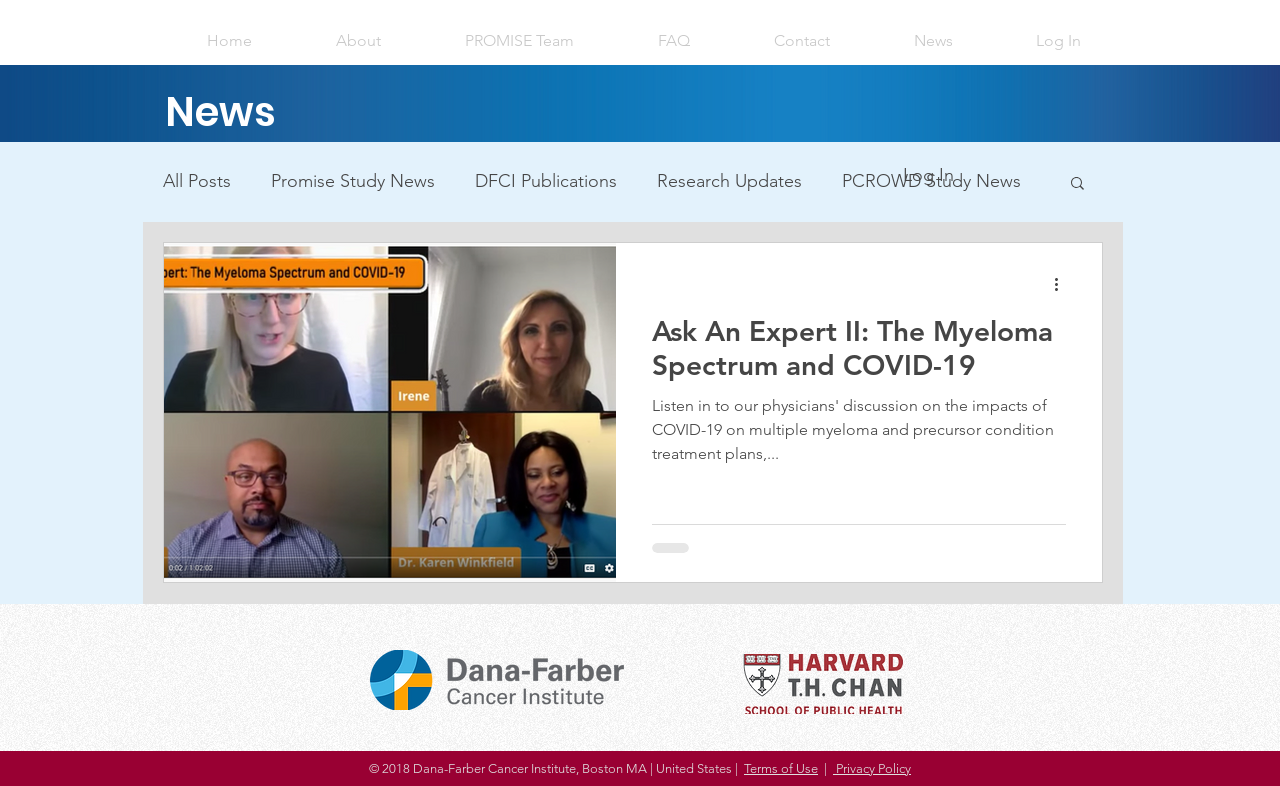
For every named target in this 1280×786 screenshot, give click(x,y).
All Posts (197, 181)
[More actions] (1063, 284)
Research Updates (729, 181)
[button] (1058, 41)
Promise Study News (353, 181)
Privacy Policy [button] (872, 768)
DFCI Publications (546, 181)
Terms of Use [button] (781, 768)
